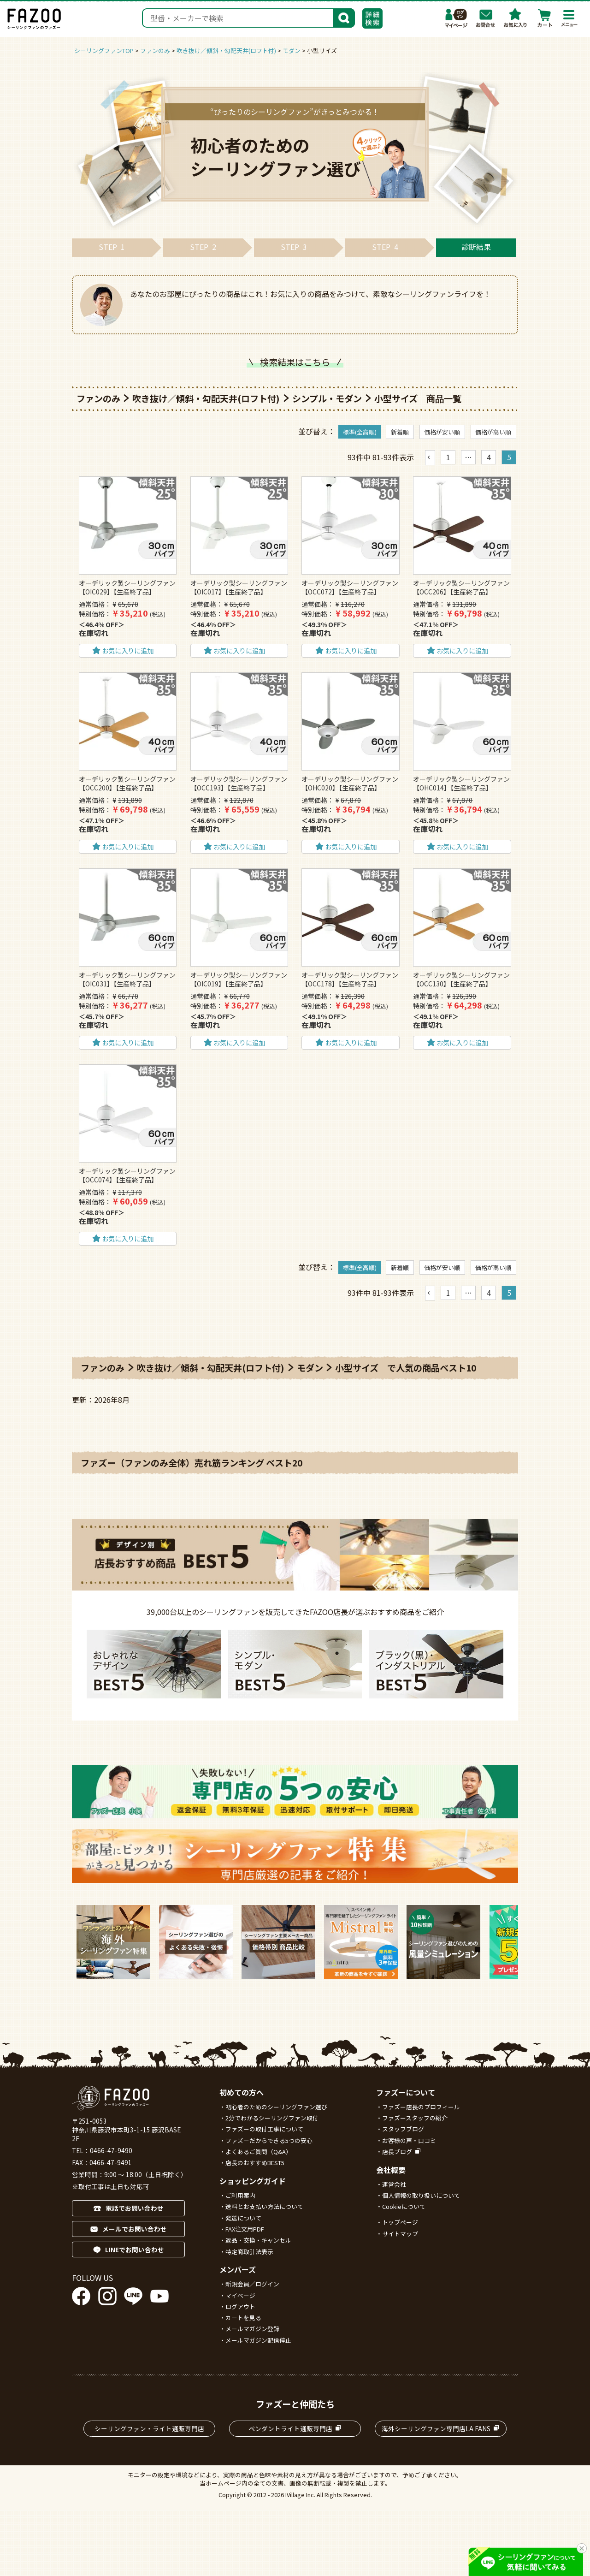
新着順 (400, 431)
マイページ (456, 18)
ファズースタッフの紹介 (415, 2117)
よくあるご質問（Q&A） (258, 2151)
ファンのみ (155, 50)
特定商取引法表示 (249, 2251)
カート (545, 18)
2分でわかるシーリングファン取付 (272, 2117)
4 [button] (489, 457)
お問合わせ (486, 18)
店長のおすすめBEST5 (254, 2162)
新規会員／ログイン (252, 2283)
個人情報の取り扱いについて (421, 2195)
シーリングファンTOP (104, 50)
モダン (292, 50)
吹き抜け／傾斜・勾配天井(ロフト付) (226, 50)
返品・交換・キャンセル (258, 2240)
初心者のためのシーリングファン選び (276, 2106)
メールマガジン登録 (252, 2328)
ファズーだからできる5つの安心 (269, 2140)
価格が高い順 (493, 431)
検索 (343, 17)
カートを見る (243, 2317)
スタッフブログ (403, 2129)
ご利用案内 (240, 2195)
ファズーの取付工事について (264, 2129)
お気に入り (515, 18)
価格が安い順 (442, 431)
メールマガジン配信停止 (258, 2340)
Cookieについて (403, 2206)
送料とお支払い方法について (264, 2206)
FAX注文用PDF (244, 2229)
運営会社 (394, 2184)
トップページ (400, 2222)
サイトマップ (400, 2233)
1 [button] (448, 457)
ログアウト (240, 2306)
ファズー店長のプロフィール (421, 2106)
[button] (430, 457)
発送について (243, 2218)
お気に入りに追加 (127, 650)
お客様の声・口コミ (409, 2140)
